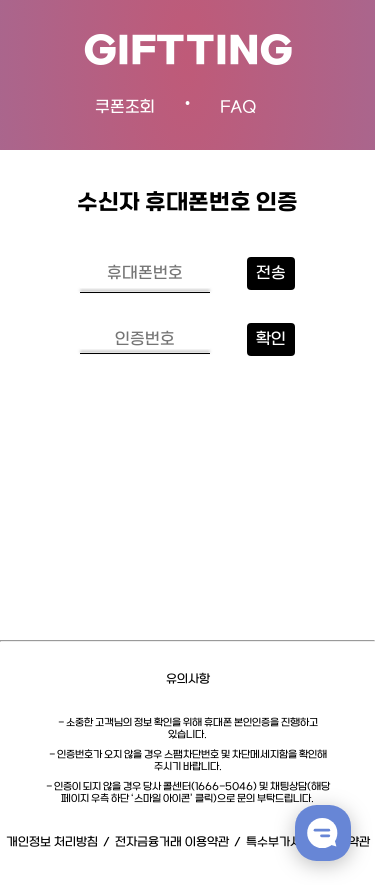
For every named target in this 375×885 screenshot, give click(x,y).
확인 (271, 339)
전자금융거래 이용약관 (172, 842)
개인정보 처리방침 (52, 842)
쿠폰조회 (125, 107)
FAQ (238, 107)
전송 (271, 273)
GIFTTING (188, 52)
